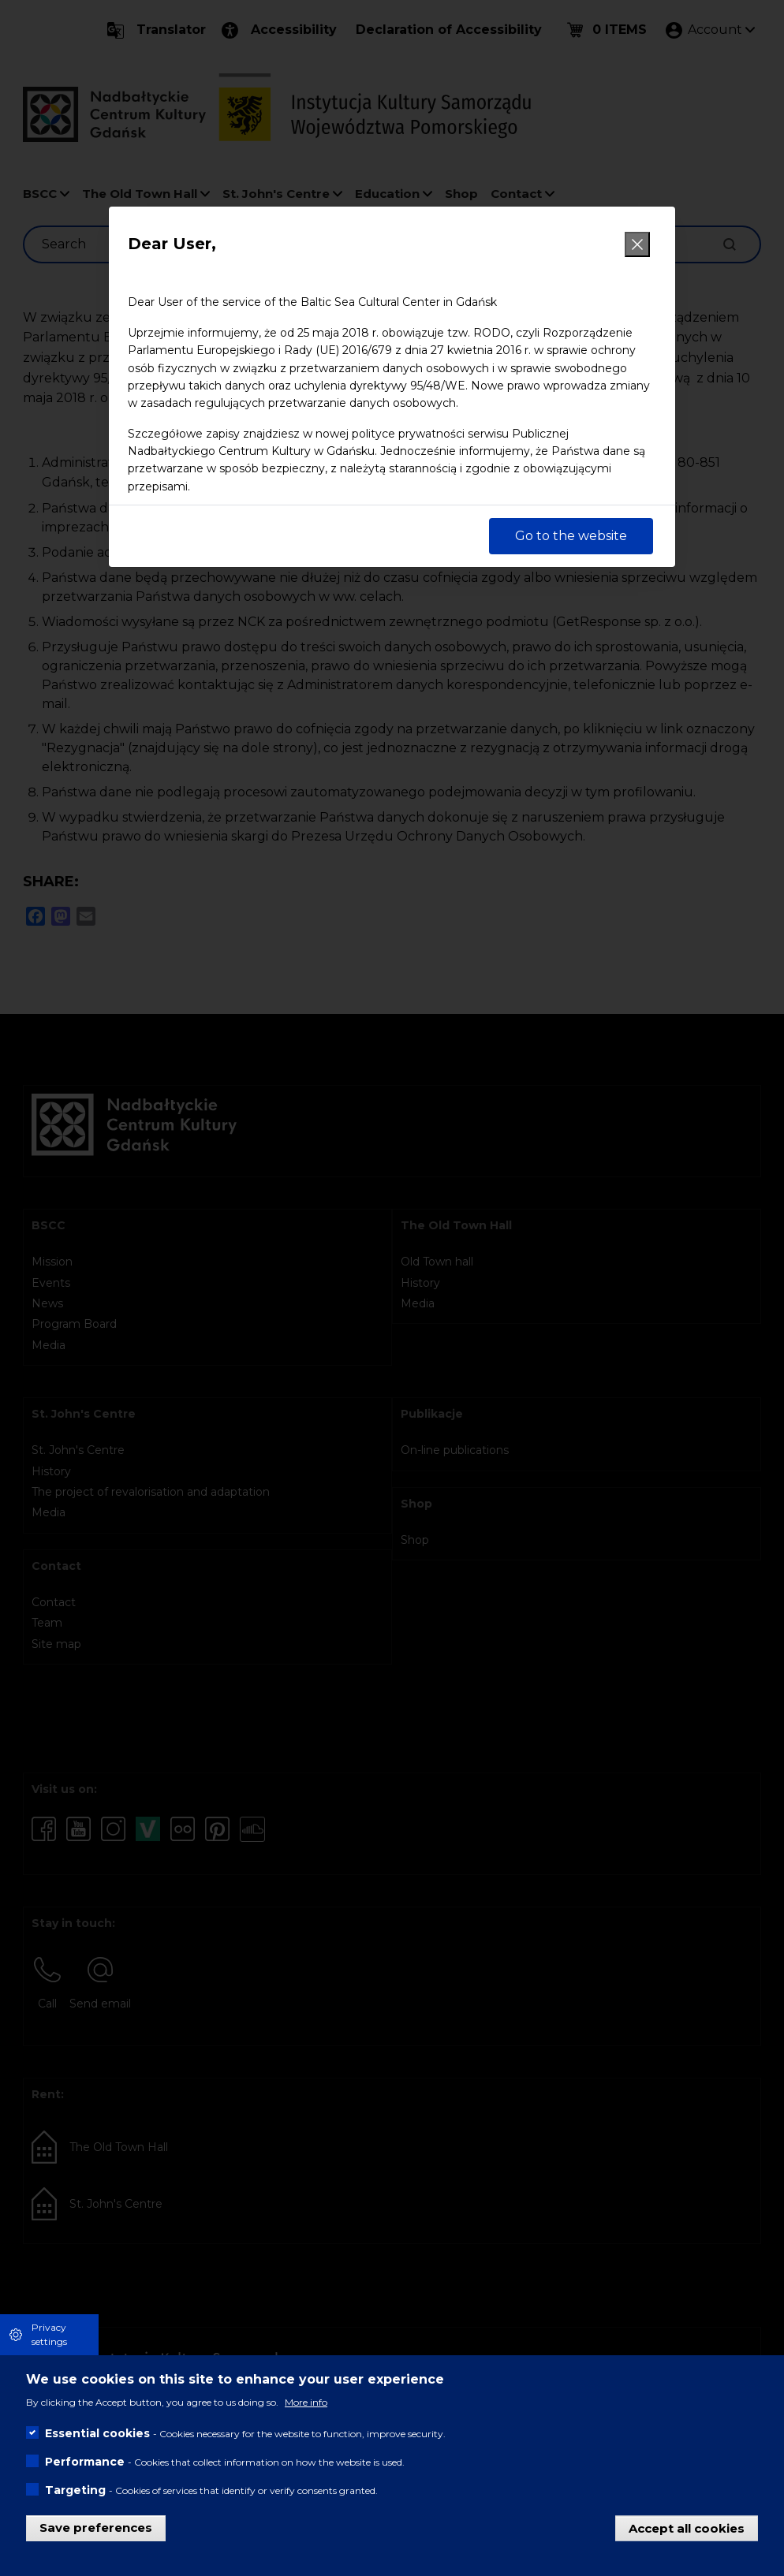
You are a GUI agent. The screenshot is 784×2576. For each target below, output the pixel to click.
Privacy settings (49, 2334)
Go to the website (571, 535)
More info (306, 2402)
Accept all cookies (687, 2527)
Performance (85, 2462)
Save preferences (95, 2527)
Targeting (75, 2490)
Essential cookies (97, 2433)
